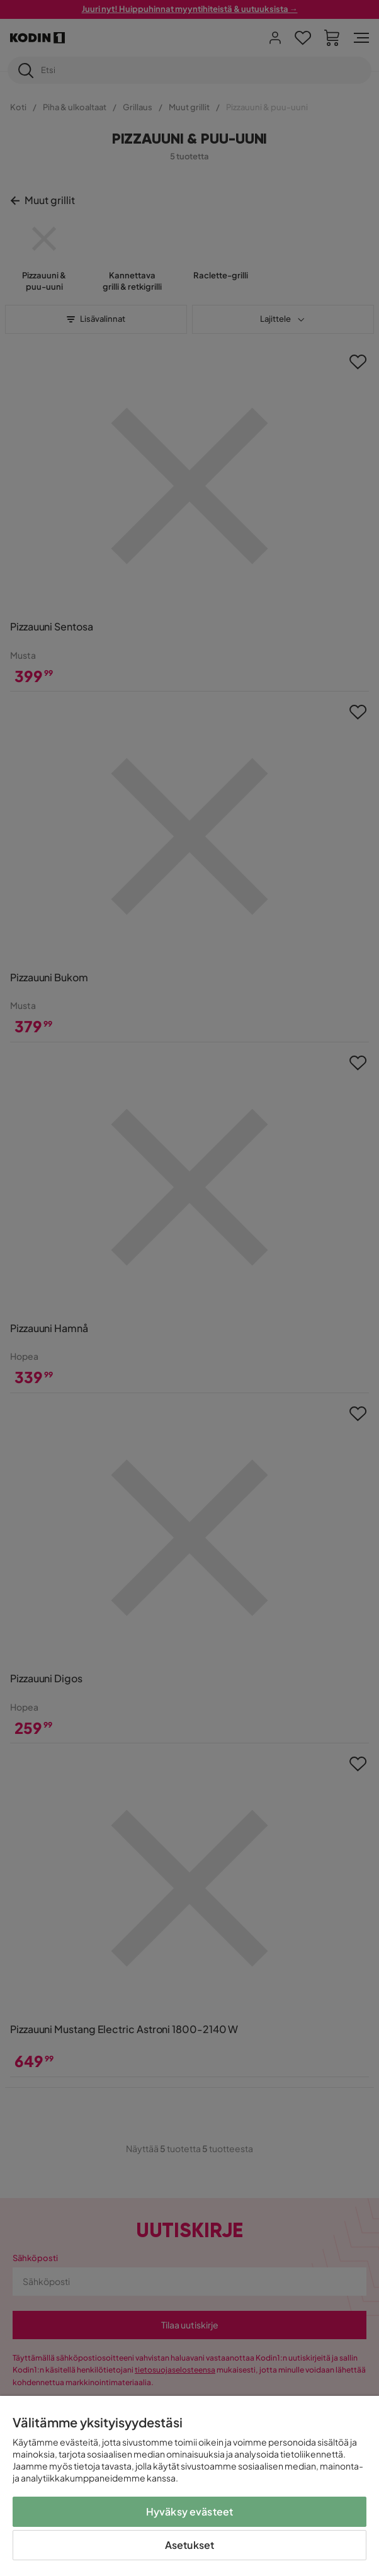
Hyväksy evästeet (190, 2511)
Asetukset (189, 2544)
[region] (189, 2486)
